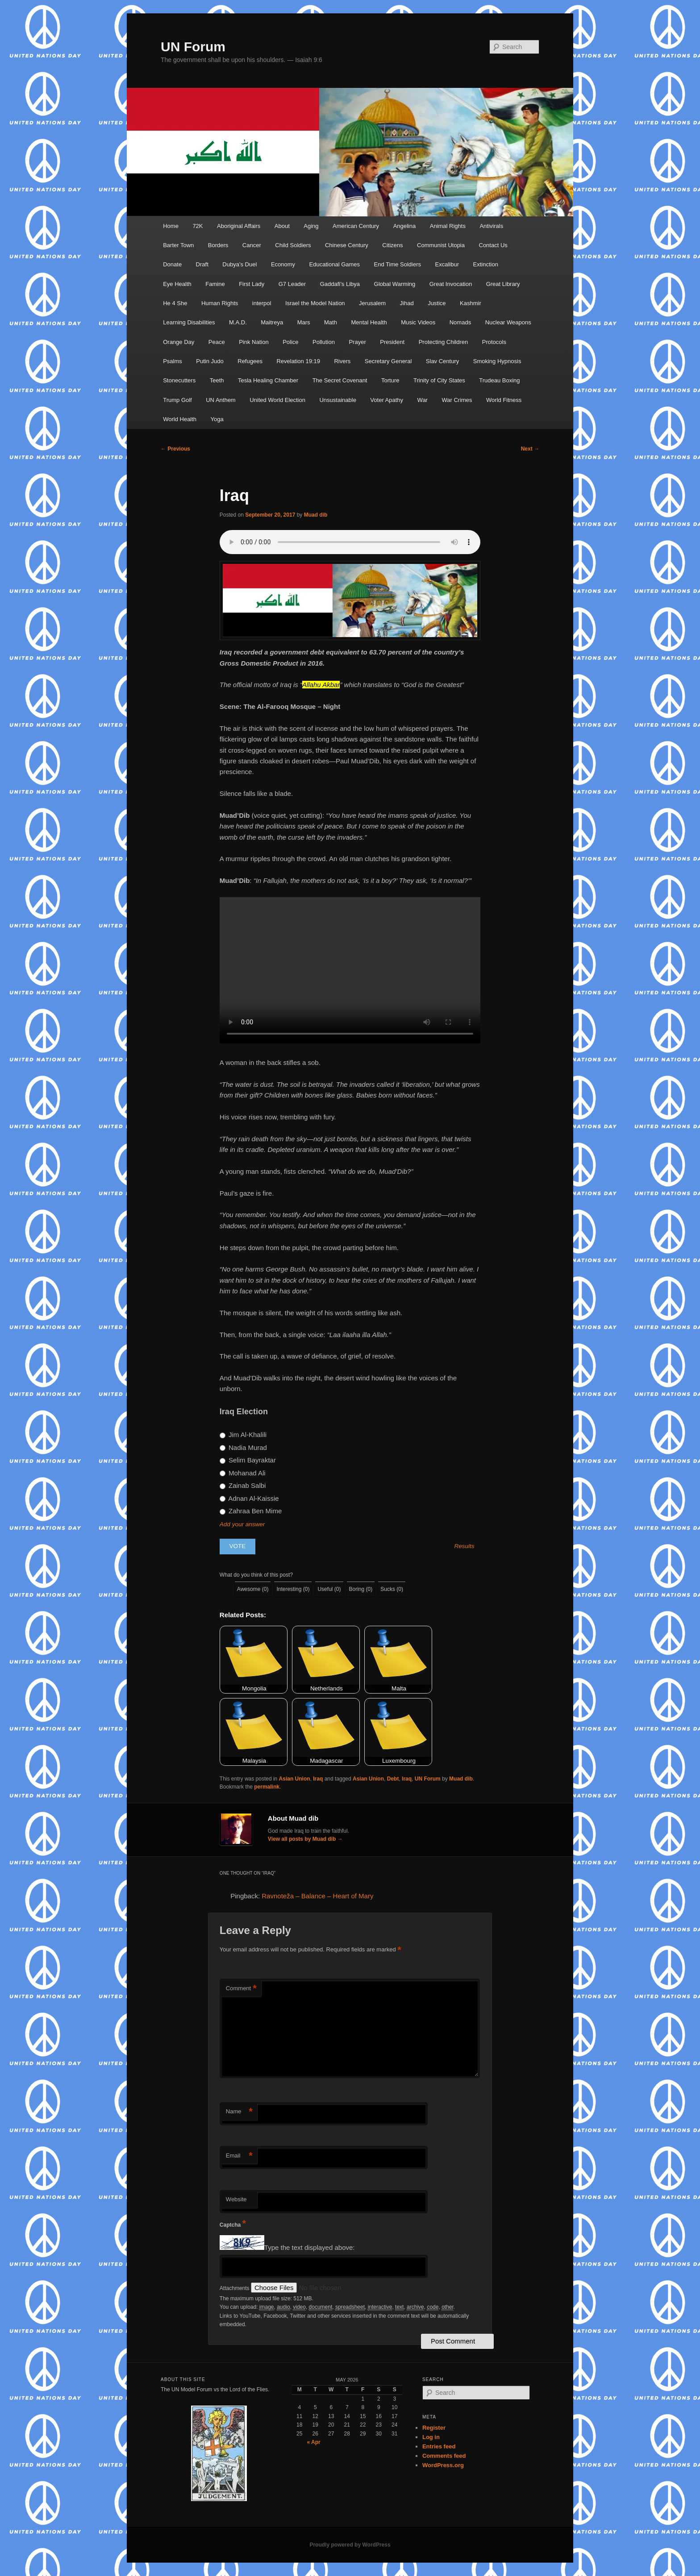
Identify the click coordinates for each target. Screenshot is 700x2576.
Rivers (342, 361)
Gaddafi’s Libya (340, 284)
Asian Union (294, 1779)
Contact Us (493, 245)
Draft (202, 264)
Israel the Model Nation (315, 303)
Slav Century (442, 361)
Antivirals (491, 226)
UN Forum (193, 46)
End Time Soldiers (397, 264)
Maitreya (272, 322)
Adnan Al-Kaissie (249, 1498)
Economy (283, 264)
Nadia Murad (243, 1447)
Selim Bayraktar (248, 1460)
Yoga (217, 419)
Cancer (251, 245)
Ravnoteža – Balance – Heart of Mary (317, 1896)
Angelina (404, 226)
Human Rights (219, 303)
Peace (216, 342)
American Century (356, 226)
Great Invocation (450, 284)
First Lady (251, 284)
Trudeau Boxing (499, 380)
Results (464, 1546)
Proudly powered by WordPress (349, 2545)
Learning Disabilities (189, 322)
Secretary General (388, 361)
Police (290, 342)
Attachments (235, 2288)
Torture (390, 380)
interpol (261, 303)
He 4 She (175, 303)
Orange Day (178, 342)
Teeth (217, 380)
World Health (179, 419)
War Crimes (457, 400)
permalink (266, 1787)
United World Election (277, 400)
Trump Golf (177, 400)
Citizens (392, 245)
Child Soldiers (293, 245)
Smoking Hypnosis (497, 361)
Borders (218, 245)
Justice (437, 303)
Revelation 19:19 (298, 361)
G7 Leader (292, 284)
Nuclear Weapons (508, 322)
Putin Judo (209, 361)
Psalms (172, 361)
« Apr (314, 2442)
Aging (311, 226)
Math (330, 322)
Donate (172, 264)
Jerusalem (372, 303)
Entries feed (438, 2446)
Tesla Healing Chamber (268, 380)
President (392, 342)
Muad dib (316, 515)
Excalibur (447, 264)
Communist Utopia (441, 245)
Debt (393, 1779)
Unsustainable (337, 400)
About (282, 226)
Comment (241, 1988)
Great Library (503, 284)
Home (171, 226)
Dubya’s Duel (239, 264)
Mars (303, 322)
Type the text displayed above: (309, 2247)
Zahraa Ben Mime (251, 1511)
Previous (175, 449)
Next (530, 449)
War (422, 400)
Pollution (323, 342)
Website (236, 2199)
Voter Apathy (386, 400)
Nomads (460, 322)
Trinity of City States (439, 380)
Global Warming (395, 284)
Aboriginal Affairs (238, 226)
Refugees (250, 361)
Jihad (407, 303)
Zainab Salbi (243, 1485)
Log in (431, 2437)
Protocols (494, 342)
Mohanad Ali (243, 1473)
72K (197, 226)
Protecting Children (443, 342)
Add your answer (242, 1524)
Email (239, 2155)
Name (239, 2111)
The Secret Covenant (339, 380)
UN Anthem (220, 400)
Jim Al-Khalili (243, 1434)
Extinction (485, 264)
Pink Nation (253, 342)
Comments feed (444, 2455)
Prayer (357, 342)
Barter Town (178, 245)
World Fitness (503, 400)
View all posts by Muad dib (305, 1839)
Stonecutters (179, 380)
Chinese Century (346, 245)
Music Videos (418, 322)
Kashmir (470, 303)
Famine (215, 284)
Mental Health (369, 322)
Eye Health (177, 284)
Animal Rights (448, 226)
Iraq (318, 1779)
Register (434, 2427)
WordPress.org (443, 2465)
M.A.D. (238, 322)
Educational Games (334, 264)
